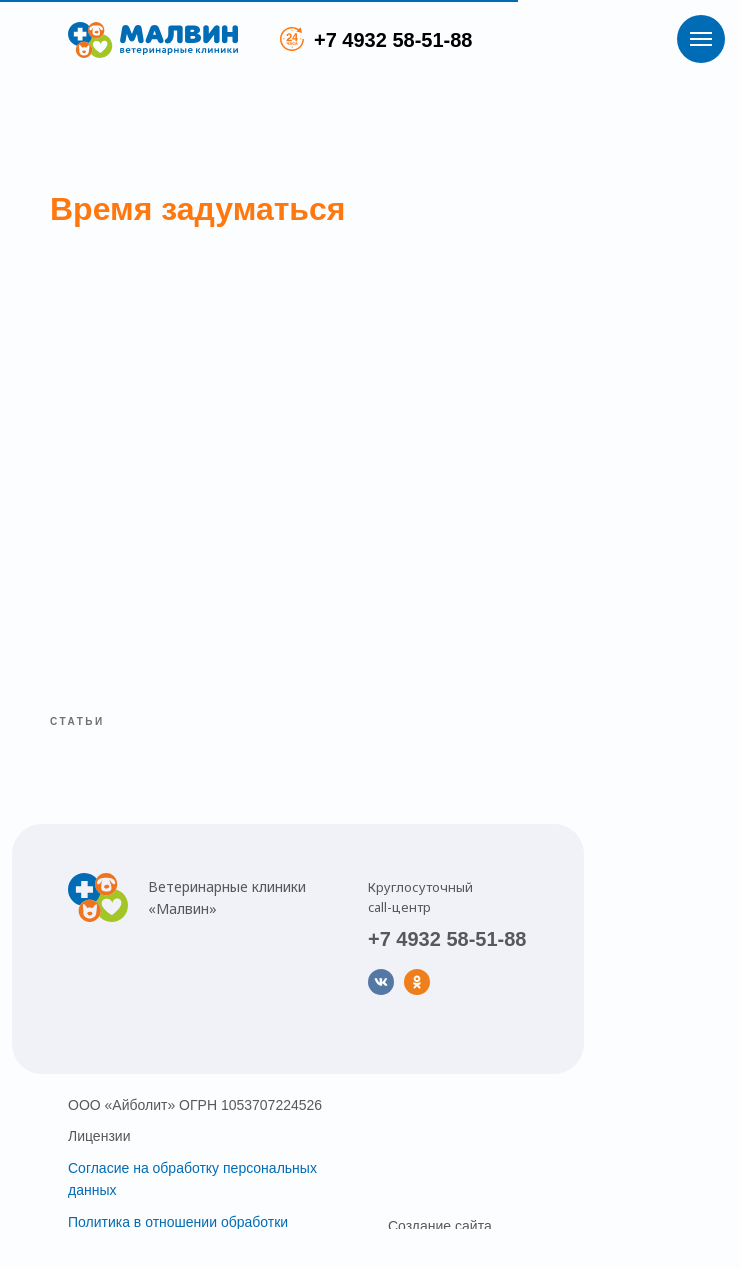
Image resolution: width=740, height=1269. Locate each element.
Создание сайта (440, 1226)
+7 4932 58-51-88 (393, 40)
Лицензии (99, 1136)
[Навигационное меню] (701, 39)
